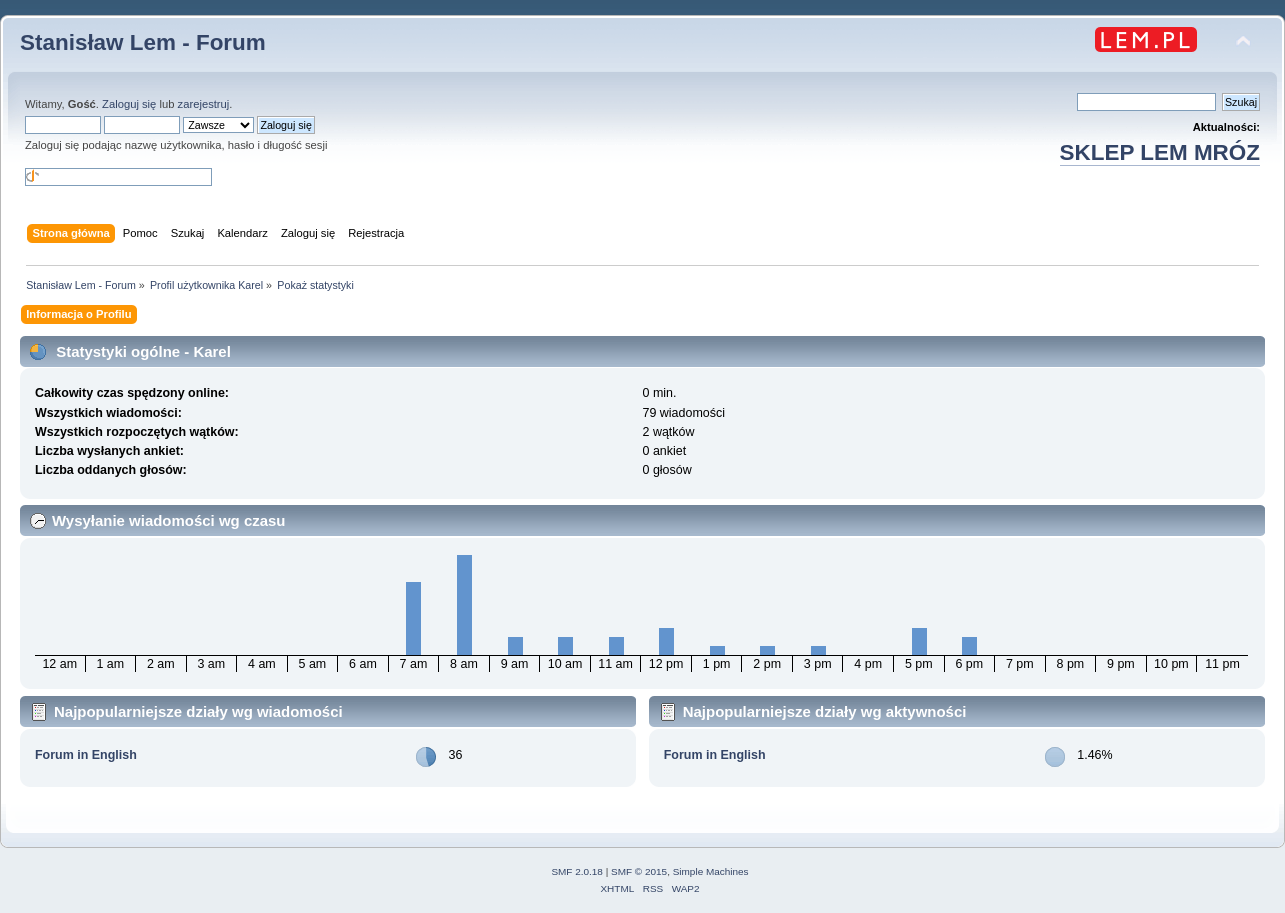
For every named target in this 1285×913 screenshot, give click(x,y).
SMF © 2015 (639, 871)
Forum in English (86, 755)
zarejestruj (204, 104)
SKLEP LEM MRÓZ (1160, 152)
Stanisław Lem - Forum (143, 42)
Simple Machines (711, 871)
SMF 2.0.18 (577, 871)
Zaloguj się (129, 104)
